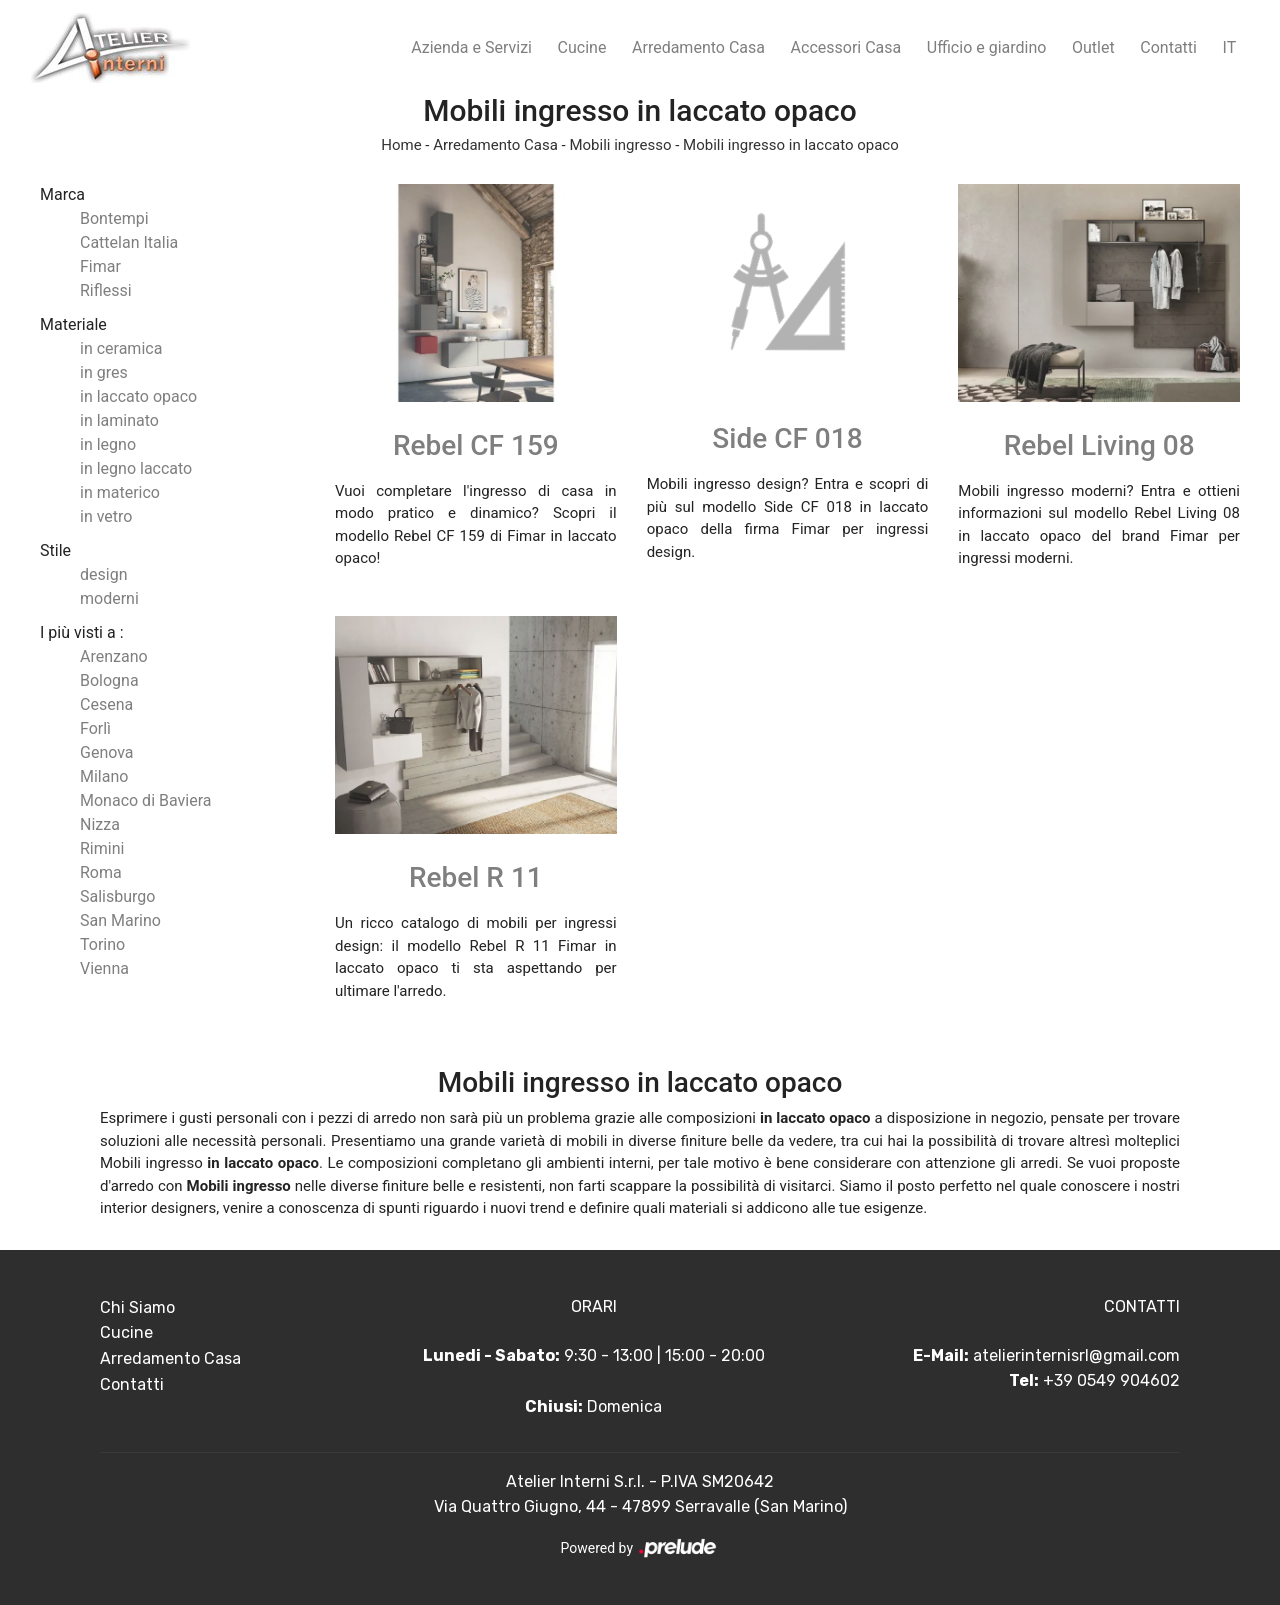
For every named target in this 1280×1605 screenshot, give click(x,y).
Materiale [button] (73, 324)
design (103, 574)
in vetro (106, 516)
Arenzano (114, 656)
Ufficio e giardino (987, 47)
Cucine (582, 47)
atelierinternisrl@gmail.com (1076, 1355)
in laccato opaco (138, 396)
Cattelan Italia (129, 242)
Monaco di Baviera (145, 800)
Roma (101, 872)
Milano (104, 776)
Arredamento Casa (698, 47)
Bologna (109, 680)
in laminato (119, 420)
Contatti (1168, 47)
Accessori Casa (846, 47)
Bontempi (114, 218)
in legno (108, 444)
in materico (120, 492)
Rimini (102, 848)
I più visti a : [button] (82, 632)
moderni (109, 598)
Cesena (106, 704)
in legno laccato (136, 468)
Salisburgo (117, 896)
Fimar (100, 266)
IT (1230, 47)
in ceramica (121, 348)
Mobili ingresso (620, 145)
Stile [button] (55, 550)
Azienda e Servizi (471, 47)
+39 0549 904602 (1111, 1380)
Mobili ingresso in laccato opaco (791, 145)
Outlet (1093, 47)
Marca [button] (62, 194)
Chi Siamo (137, 1307)
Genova (107, 752)
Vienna (104, 968)
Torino (102, 944)
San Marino (120, 920)
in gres (104, 372)
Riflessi (106, 290)
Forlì (95, 728)
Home (401, 145)
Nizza (100, 824)
